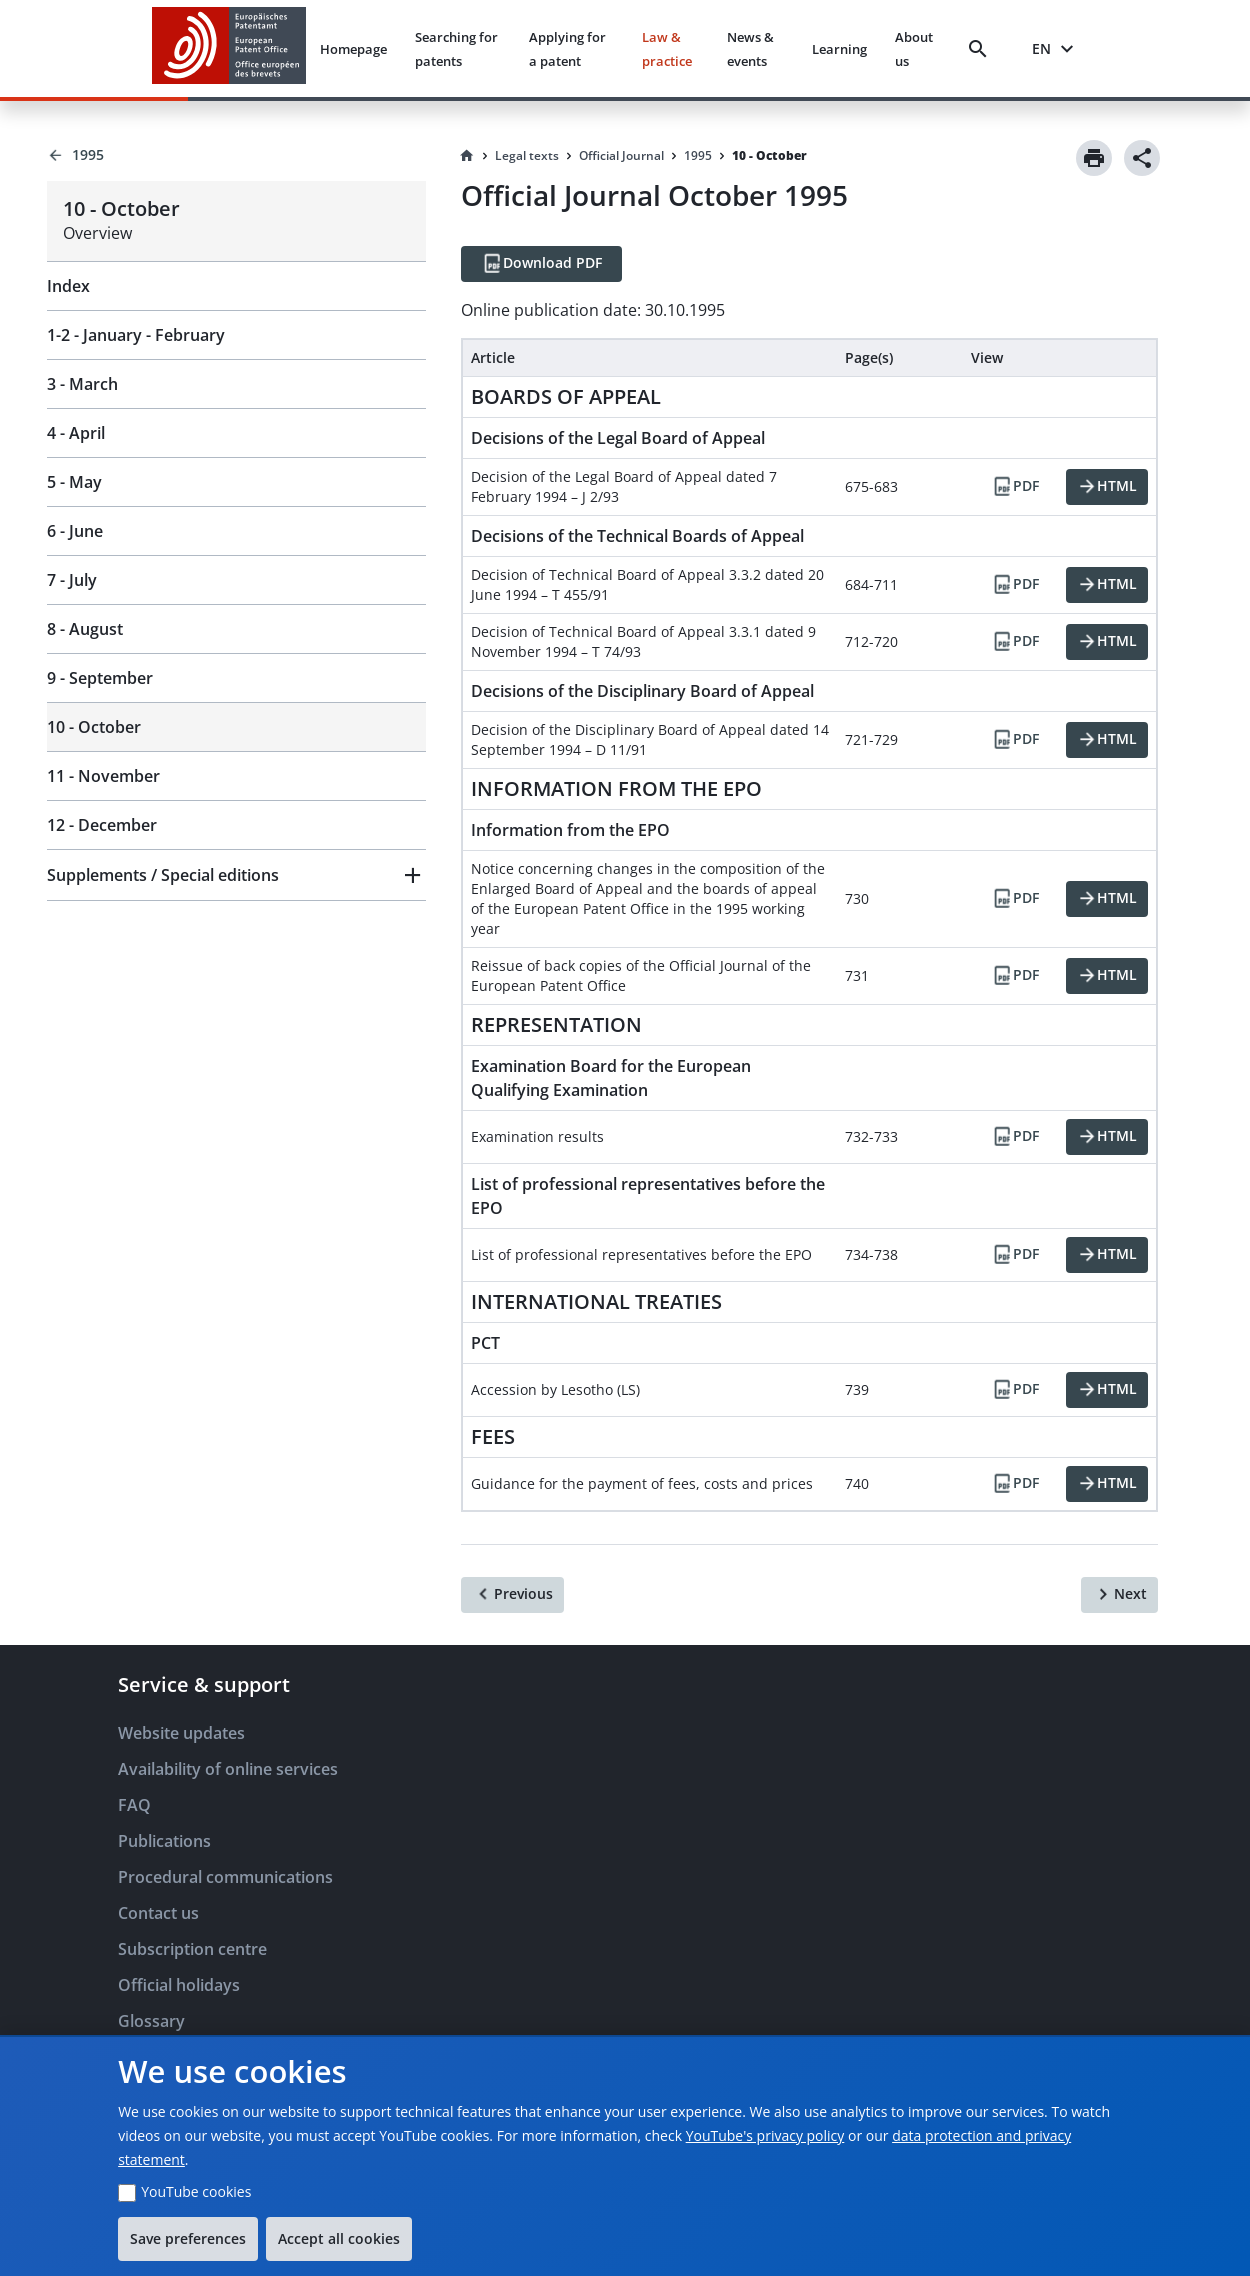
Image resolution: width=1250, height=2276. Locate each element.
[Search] (982, 49)
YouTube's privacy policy (765, 2135)
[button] (236, 875)
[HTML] (1107, 487)
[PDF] (1015, 487)
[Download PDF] (541, 264)
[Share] (1142, 158)
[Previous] (512, 1595)
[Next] (1119, 1595)
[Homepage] (467, 156)
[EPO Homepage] (229, 48)
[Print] (1094, 158)
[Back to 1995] (236, 155)
